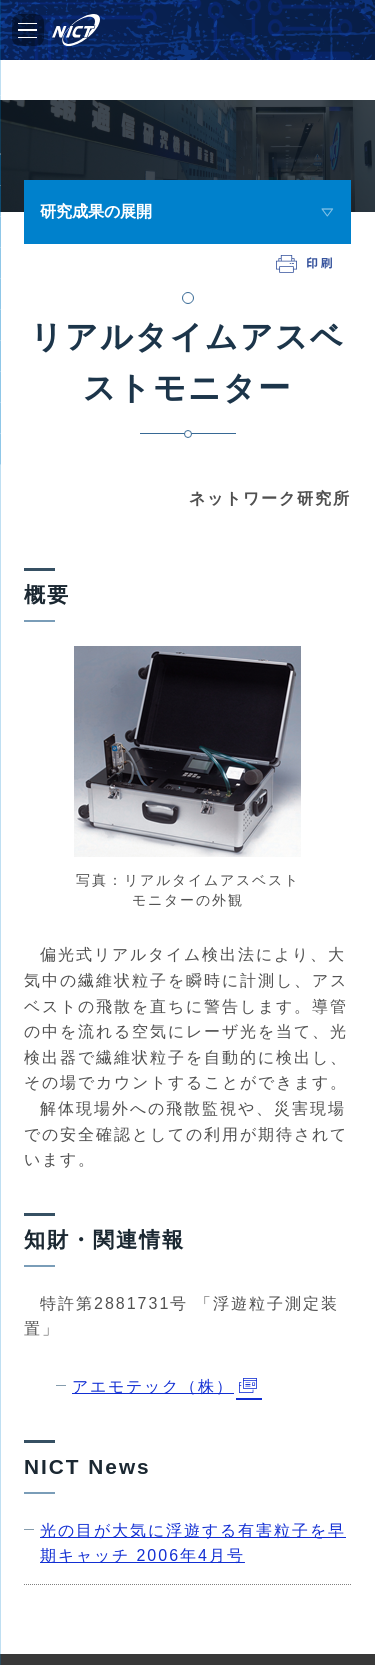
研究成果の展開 (96, 211)
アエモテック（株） (153, 1386)
